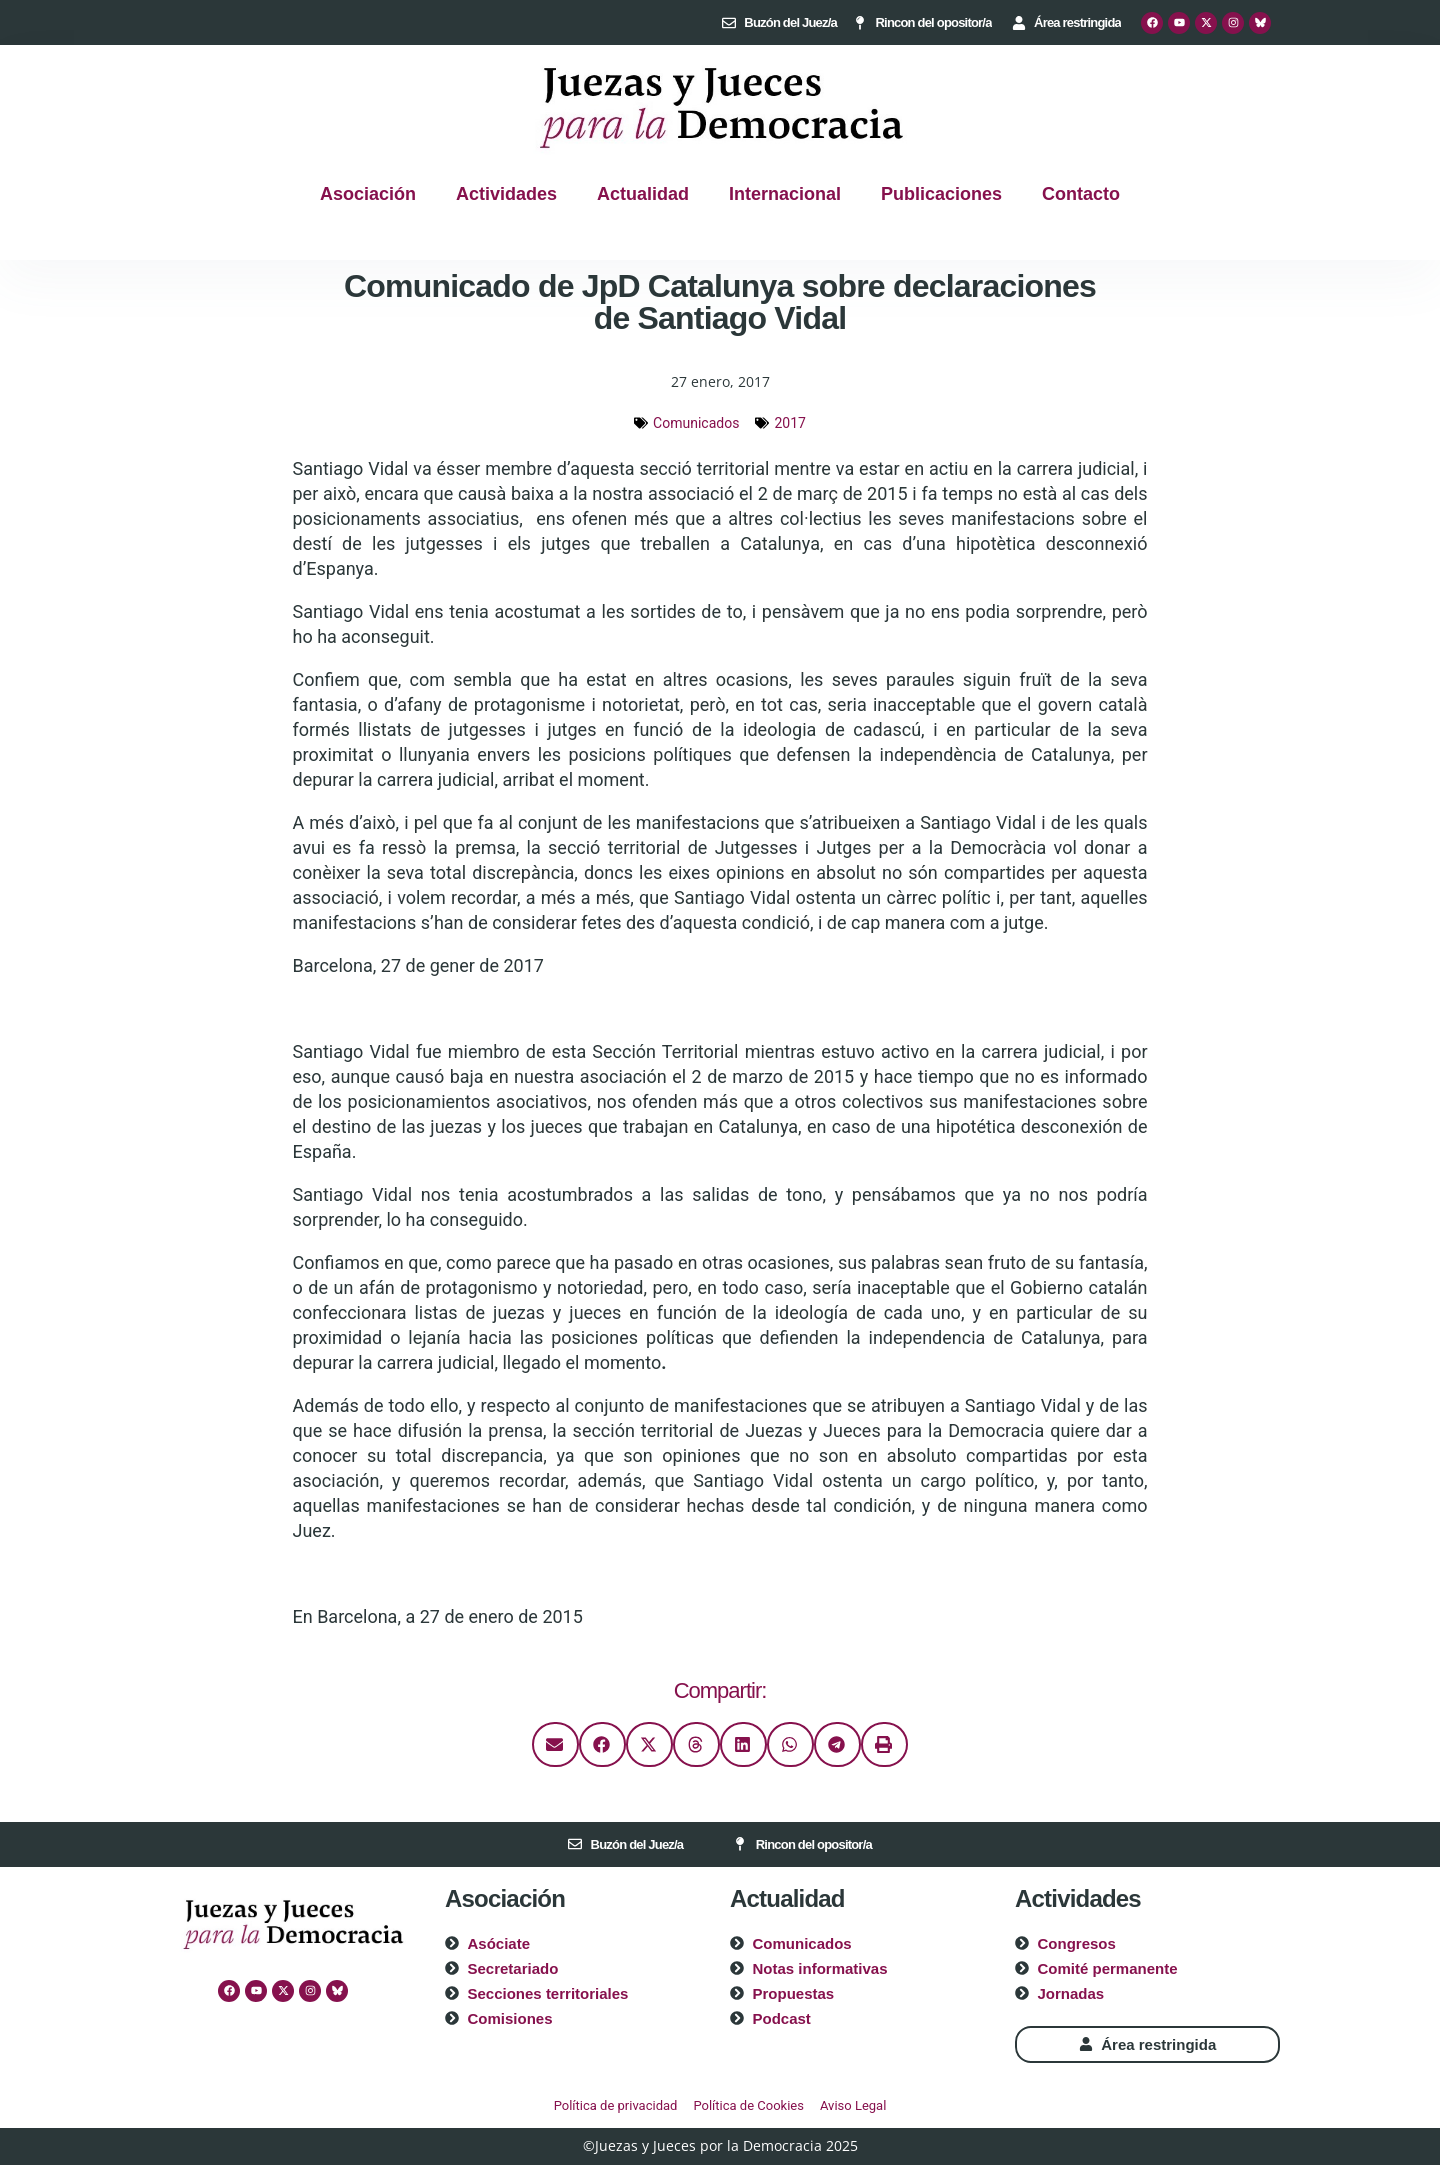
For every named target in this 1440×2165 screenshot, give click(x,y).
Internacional (785, 194)
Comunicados (696, 423)
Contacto (1081, 194)
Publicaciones (941, 194)
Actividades (506, 194)
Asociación (368, 194)
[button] (555, 1744)
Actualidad (643, 194)
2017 (789, 423)
